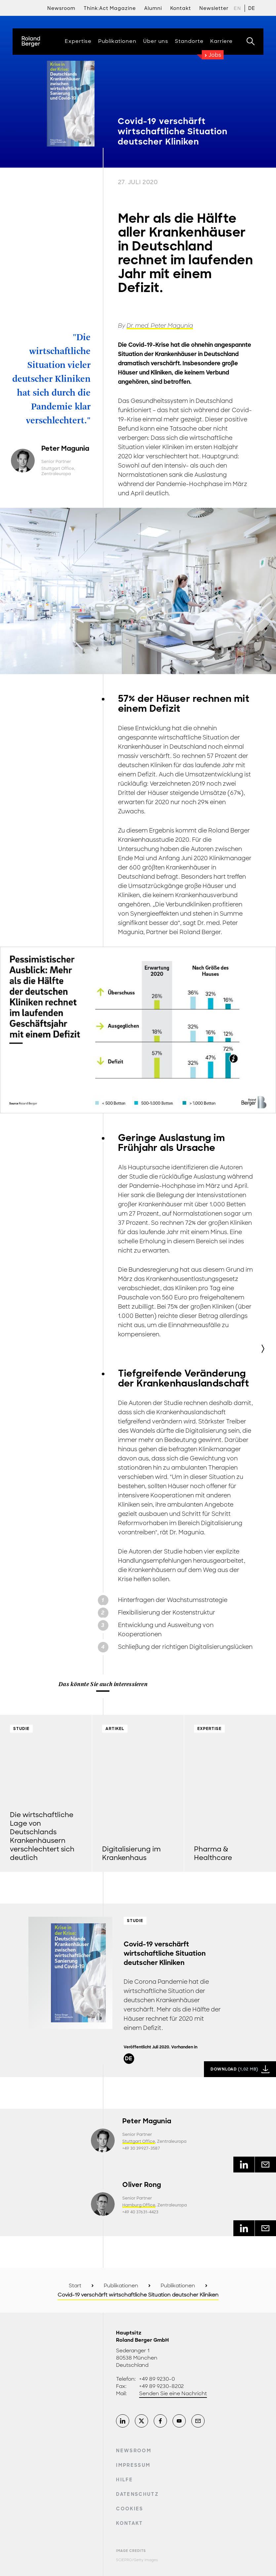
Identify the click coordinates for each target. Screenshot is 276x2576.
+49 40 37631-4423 (140, 2212)
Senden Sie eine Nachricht (173, 2393)
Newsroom (61, 8)
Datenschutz (137, 2494)
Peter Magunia (65, 448)
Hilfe (124, 2480)
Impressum (133, 2465)
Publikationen (121, 2285)
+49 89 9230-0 (157, 2379)
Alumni (153, 8)
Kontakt (129, 2523)
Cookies (129, 2509)
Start (75, 2285)
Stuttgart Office (57, 468)
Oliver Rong (141, 2185)
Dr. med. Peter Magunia (160, 325)
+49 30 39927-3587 (141, 2148)
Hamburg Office (138, 2205)
